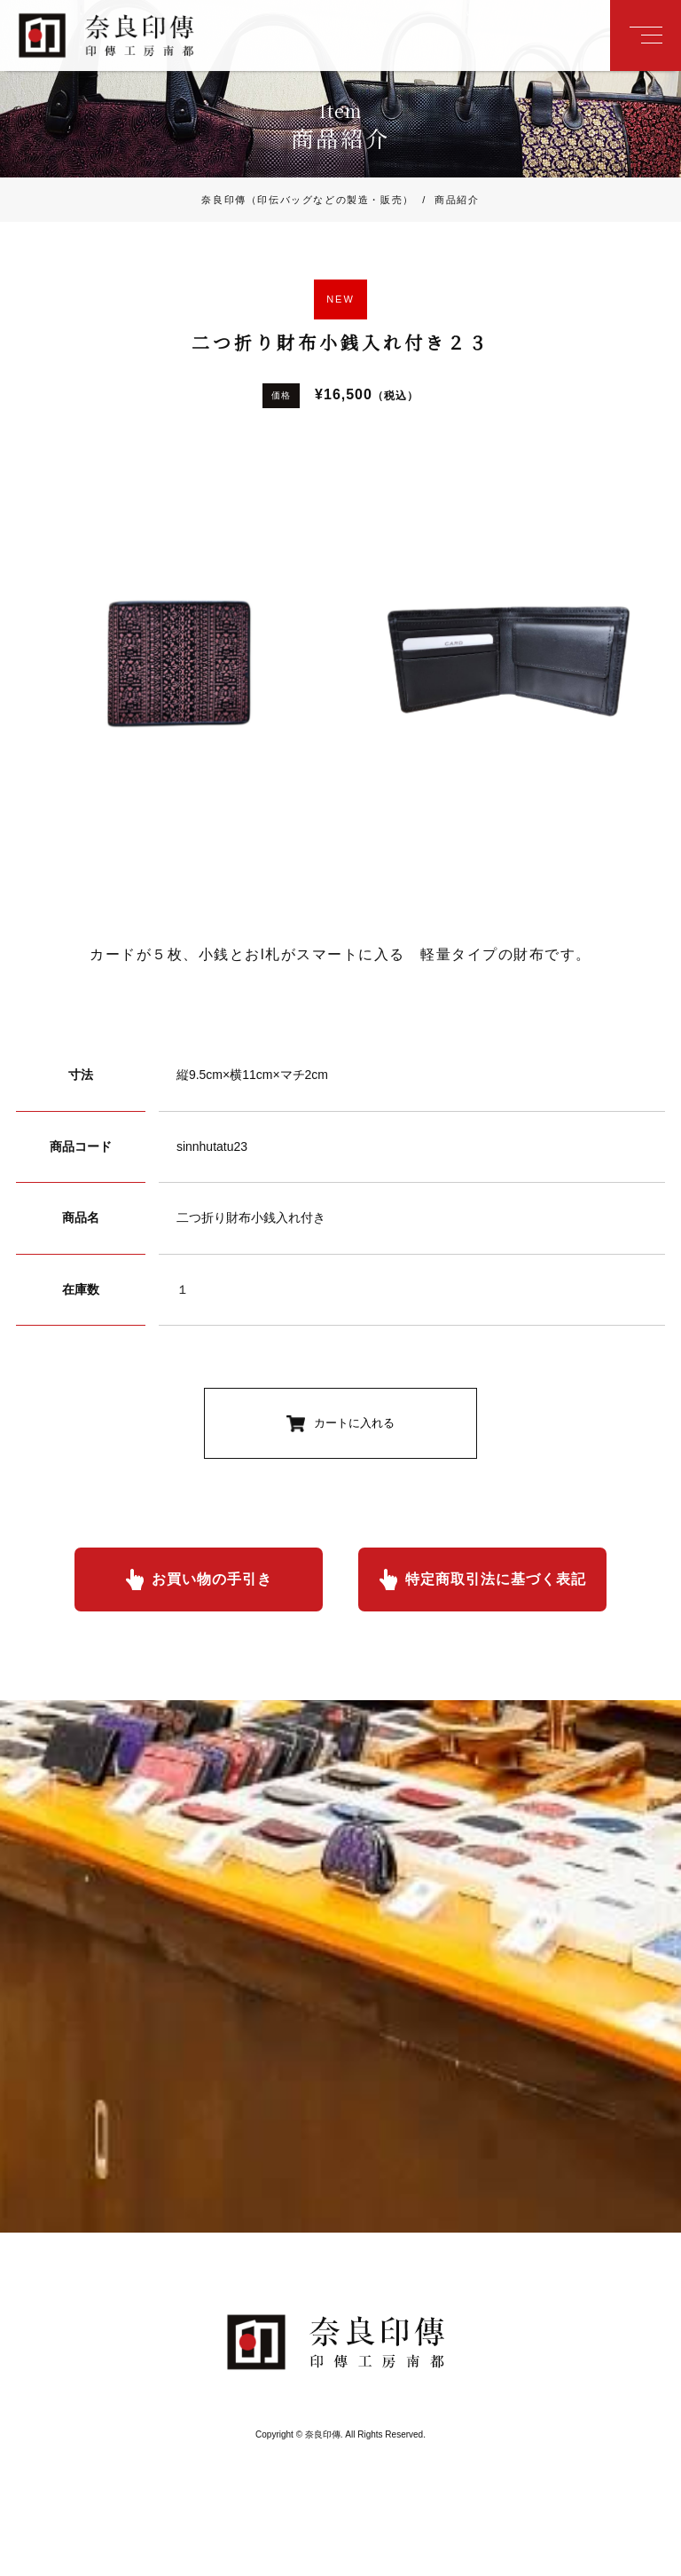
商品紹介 (447, 199)
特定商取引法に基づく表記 (495, 1579)
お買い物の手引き (212, 1579)
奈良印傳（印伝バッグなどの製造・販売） (307, 199)
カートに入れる (354, 1423)
